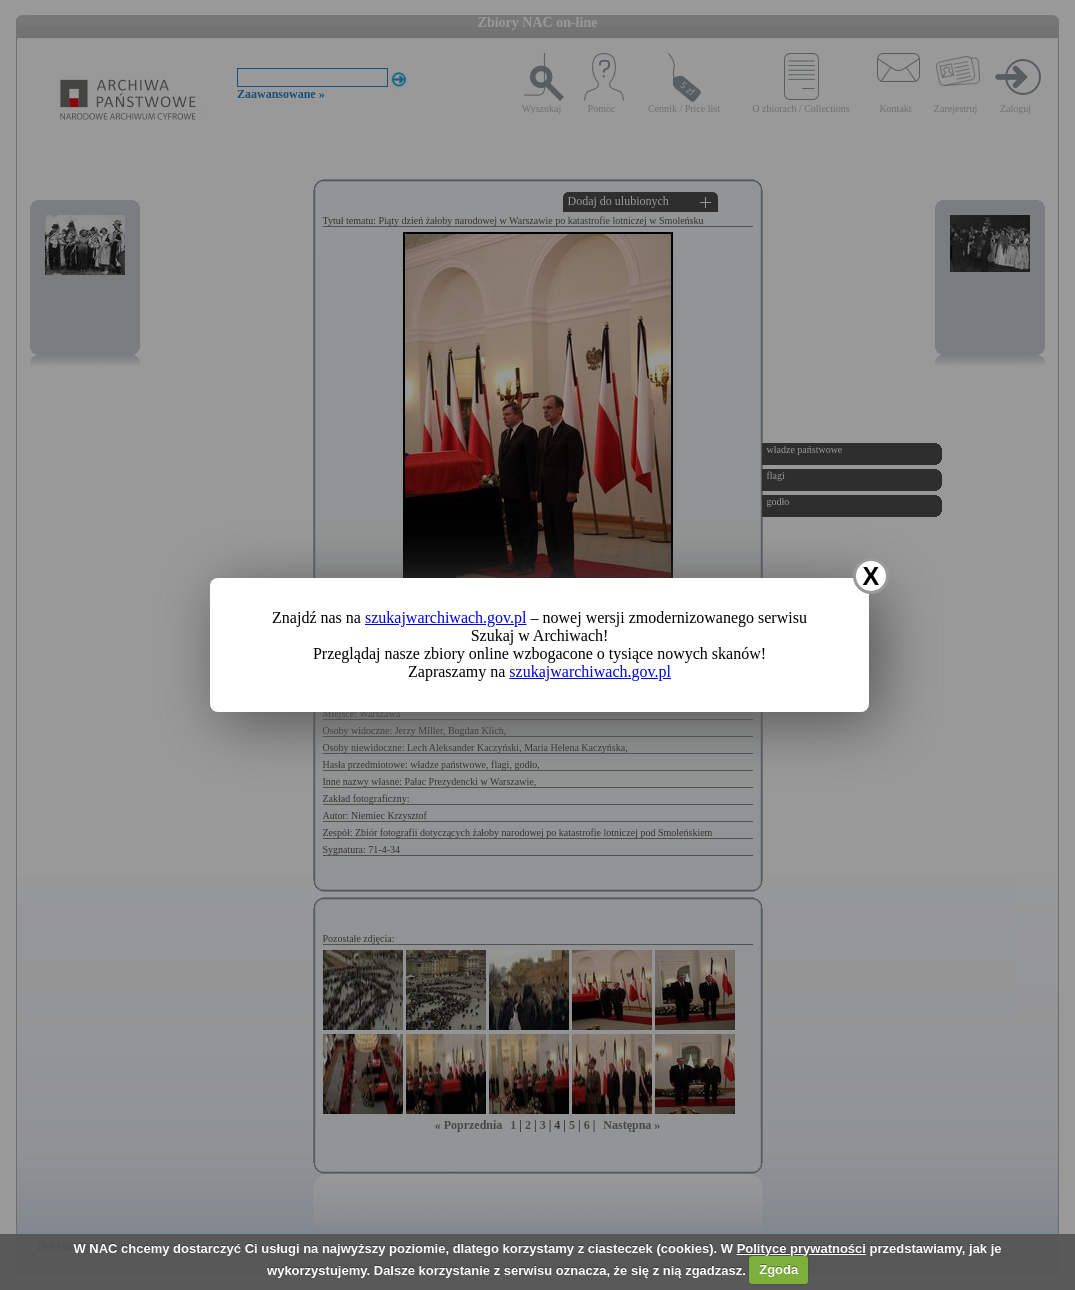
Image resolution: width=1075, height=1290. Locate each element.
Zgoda (778, 1269)
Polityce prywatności (801, 1248)
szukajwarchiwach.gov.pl (446, 617)
